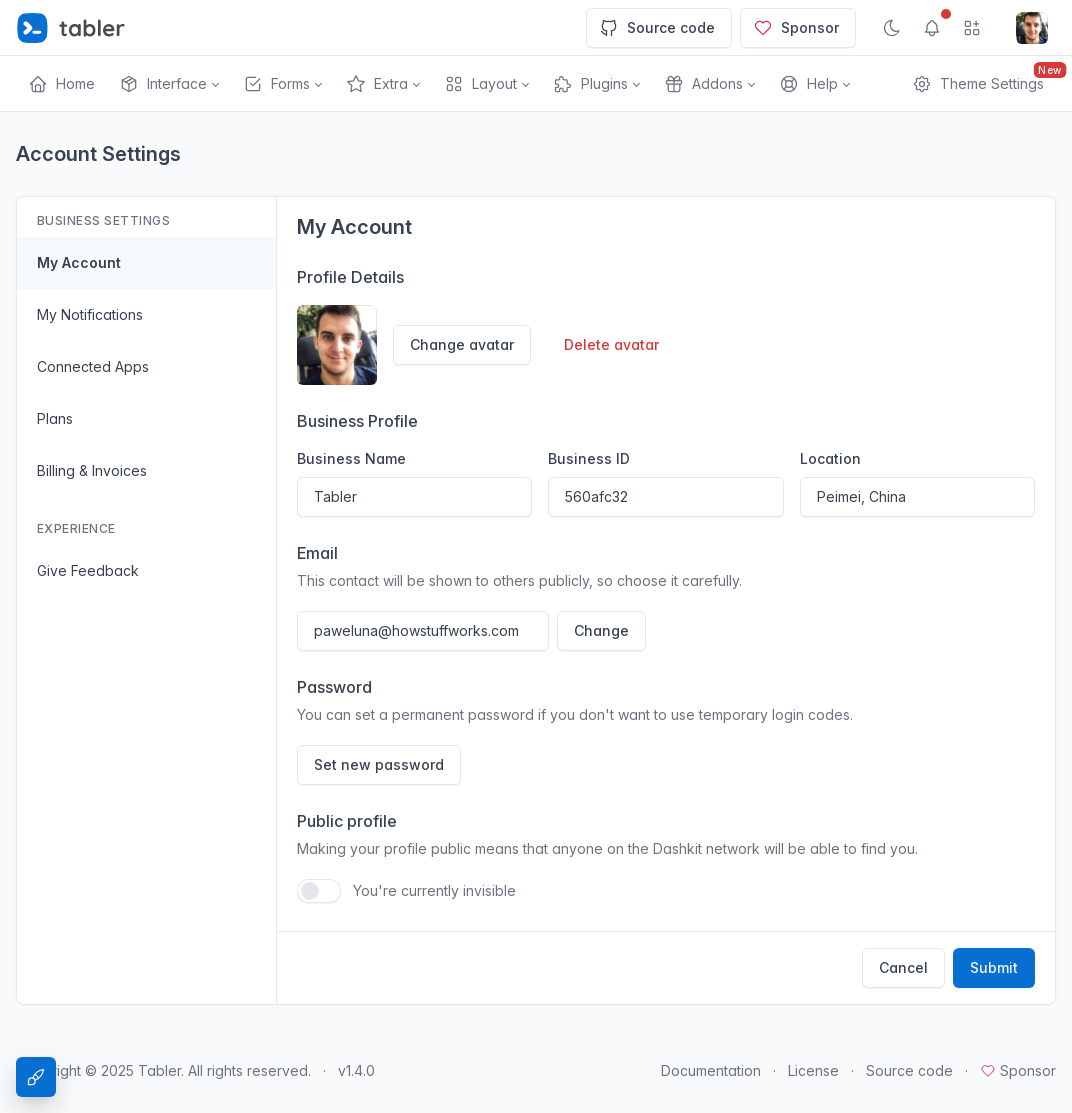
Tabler (159, 1070)
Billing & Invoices (92, 470)
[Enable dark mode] (892, 28)
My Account (79, 262)
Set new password (379, 764)
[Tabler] (71, 28)
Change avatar (462, 344)
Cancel (903, 967)
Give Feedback (88, 570)
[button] (169, 84)
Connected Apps (93, 366)
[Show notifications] (932, 28)
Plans (55, 418)
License (813, 1070)
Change (601, 630)
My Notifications (90, 314)
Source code (657, 28)
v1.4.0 (356, 1070)
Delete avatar (611, 344)
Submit (994, 967)
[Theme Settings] (36, 1077)
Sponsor (796, 28)
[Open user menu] (1032, 28)
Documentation (711, 1070)
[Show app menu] (972, 28)
